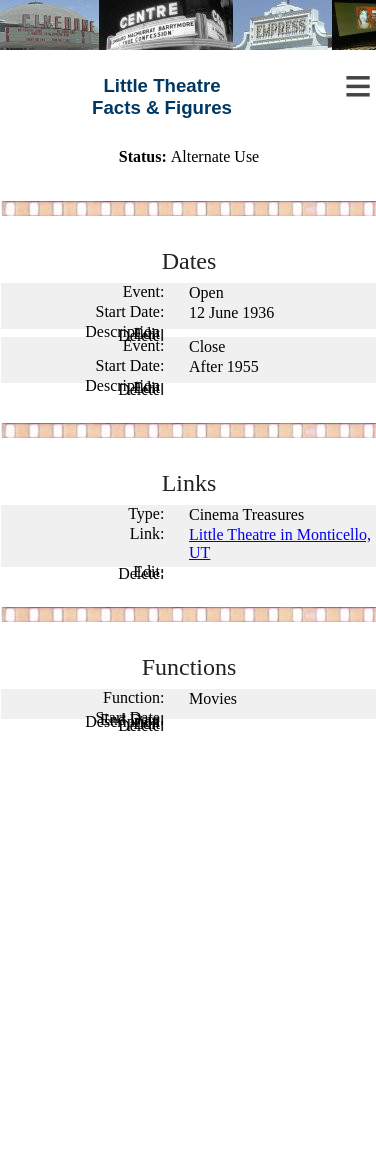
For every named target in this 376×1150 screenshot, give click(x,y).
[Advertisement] (187, 946)
